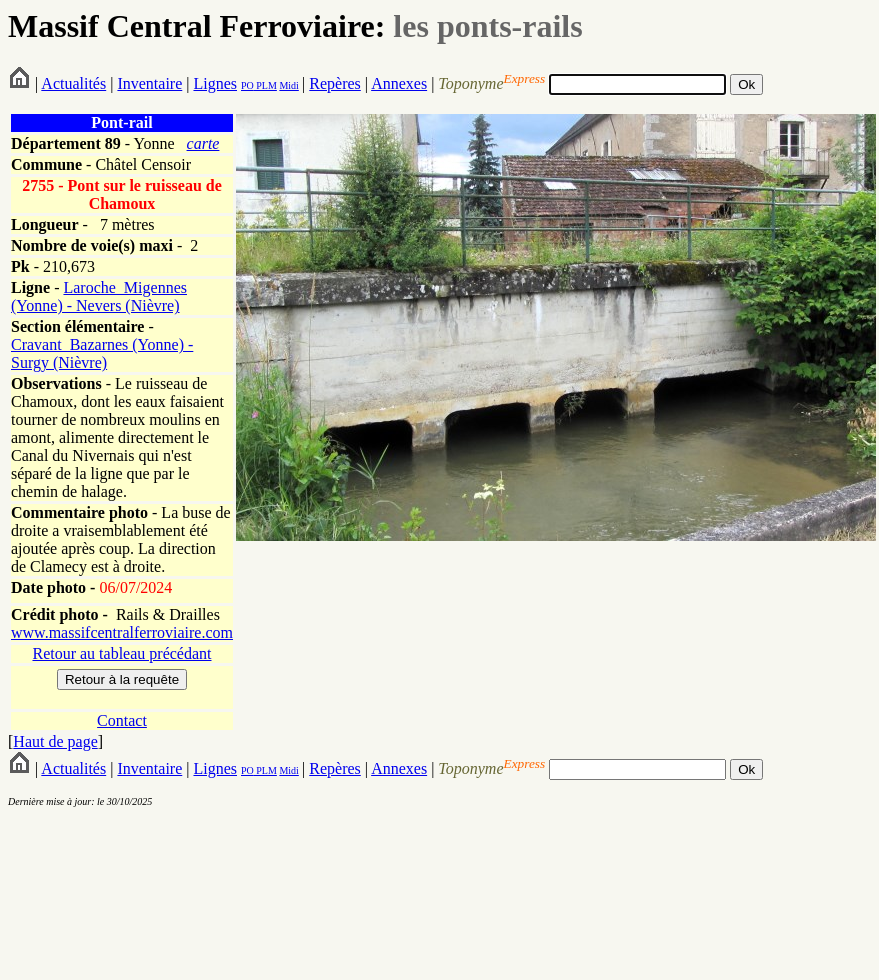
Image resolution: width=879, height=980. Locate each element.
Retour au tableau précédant (121, 653)
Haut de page (55, 741)
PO (247, 85)
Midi (288, 85)
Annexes (399, 83)
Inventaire (149, 83)
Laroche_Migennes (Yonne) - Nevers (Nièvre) (99, 296)
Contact (122, 720)
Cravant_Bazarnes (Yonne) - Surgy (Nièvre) (102, 353)
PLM (265, 85)
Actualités (73, 83)
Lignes (215, 83)
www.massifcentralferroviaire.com (122, 632)
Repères (335, 83)
